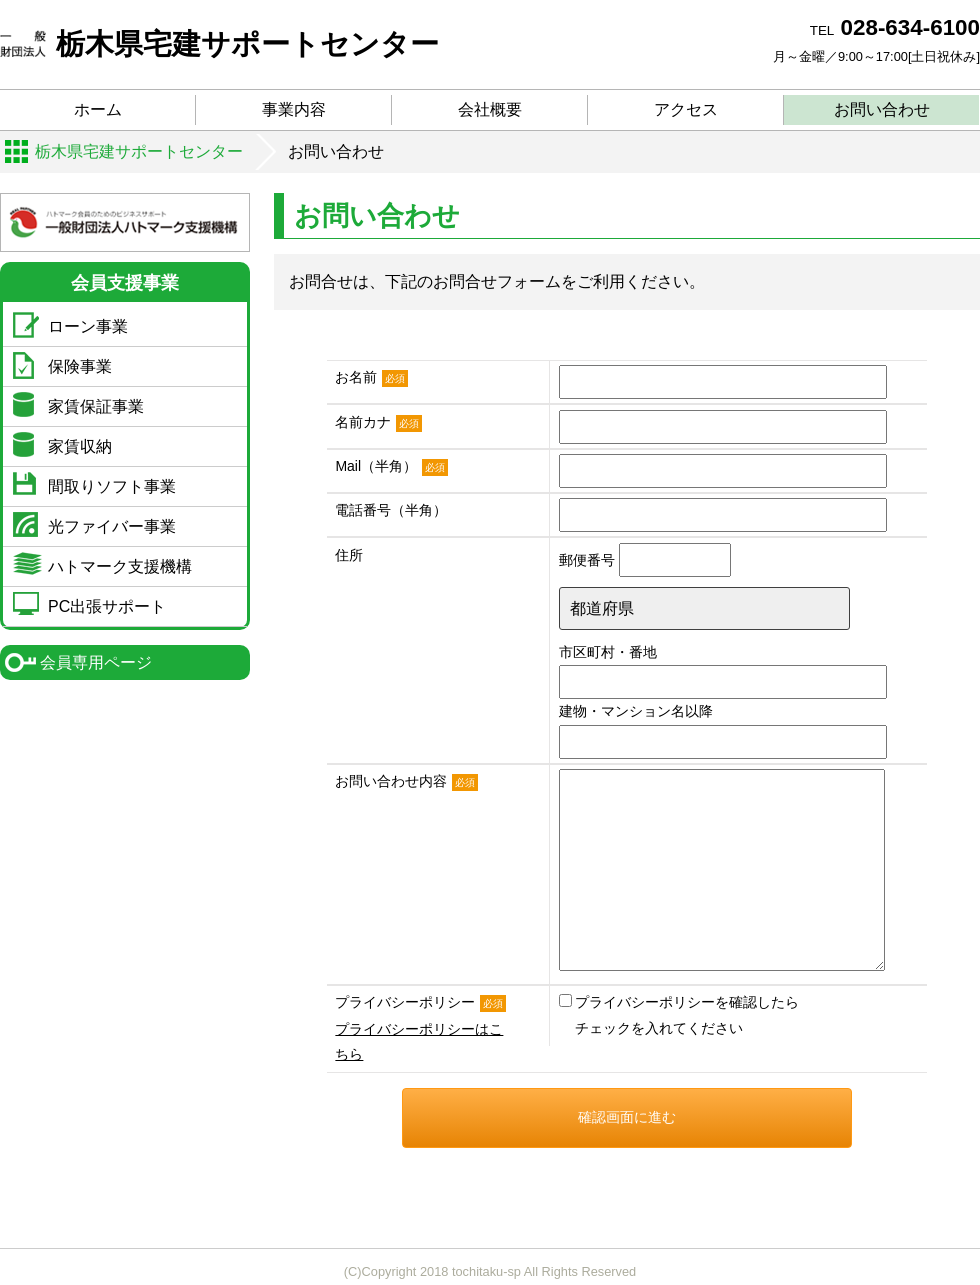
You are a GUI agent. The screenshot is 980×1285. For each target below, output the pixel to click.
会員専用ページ (96, 662)
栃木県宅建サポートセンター (219, 44)
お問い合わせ (882, 109)
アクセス (686, 109)
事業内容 (294, 109)
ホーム (98, 109)
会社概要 (490, 109)
